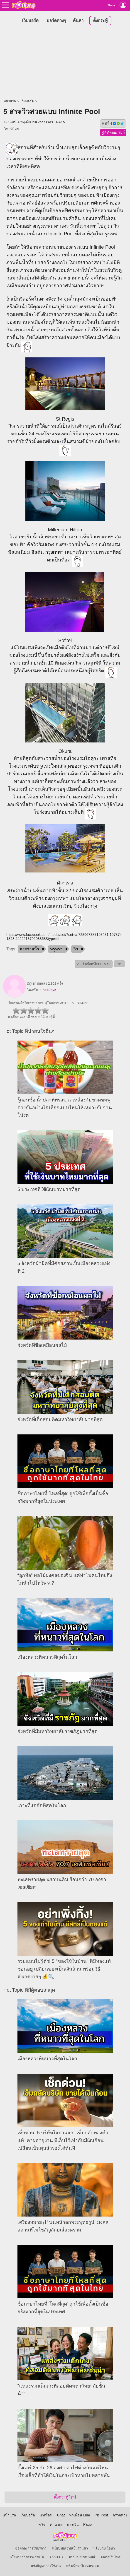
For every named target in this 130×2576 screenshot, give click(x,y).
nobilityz (49, 990)
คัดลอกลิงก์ (113, 132)
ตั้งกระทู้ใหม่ (65, 2497)
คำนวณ (56, 2524)
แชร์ (113, 123)
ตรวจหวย (120, 2515)
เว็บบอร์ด (30, 20)
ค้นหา (78, 20)
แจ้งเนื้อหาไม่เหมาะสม (82, 2566)
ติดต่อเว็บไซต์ (110, 2557)
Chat (61, 2515)
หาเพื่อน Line (79, 2515)
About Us (56, 2557)
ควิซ (41, 2524)
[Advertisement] (65, 62)
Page (87, 2524)
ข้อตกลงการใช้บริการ (31, 2548)
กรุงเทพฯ (92, 433)
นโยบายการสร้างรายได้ (27, 2557)
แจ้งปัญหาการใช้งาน (46, 2566)
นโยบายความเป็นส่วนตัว (70, 2548)
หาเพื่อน (45, 2515)
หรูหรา (56, 949)
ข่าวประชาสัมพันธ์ (82, 2557)
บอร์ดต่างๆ (56, 20)
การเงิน (73, 2524)
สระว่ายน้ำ (29, 949)
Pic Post (101, 2515)
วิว (76, 949)
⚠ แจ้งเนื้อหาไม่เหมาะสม (93, 964)
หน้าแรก (10, 101)
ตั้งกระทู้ (100, 20)
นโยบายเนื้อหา (104, 2548)
